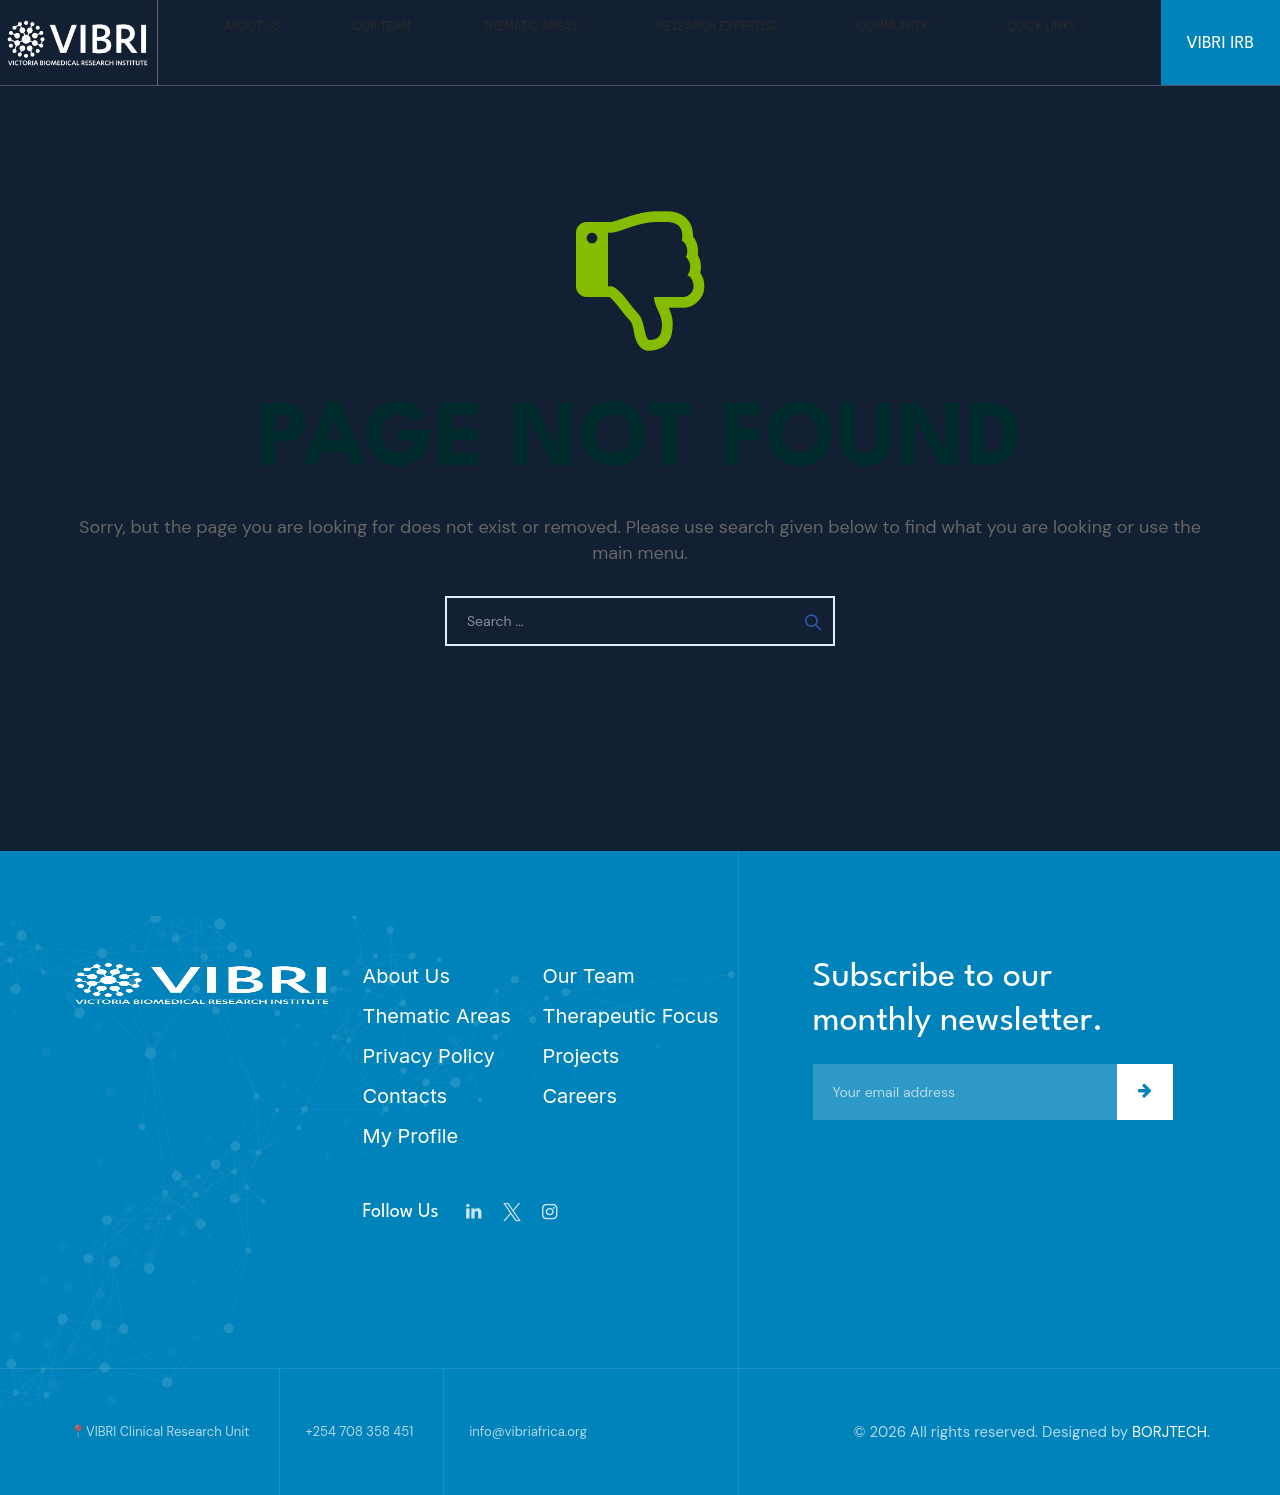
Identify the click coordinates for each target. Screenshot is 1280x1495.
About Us (290, 42)
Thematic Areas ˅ (488, 42)
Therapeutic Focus (631, 1016)
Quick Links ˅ (873, 42)
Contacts (405, 1096)
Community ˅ (766, 42)
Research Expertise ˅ (633, 42)
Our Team (378, 42)
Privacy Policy (429, 1056)
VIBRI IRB (1220, 43)
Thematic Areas (437, 1016)
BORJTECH (1169, 1432)
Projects (581, 1056)
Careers (580, 1096)
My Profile (411, 1136)
